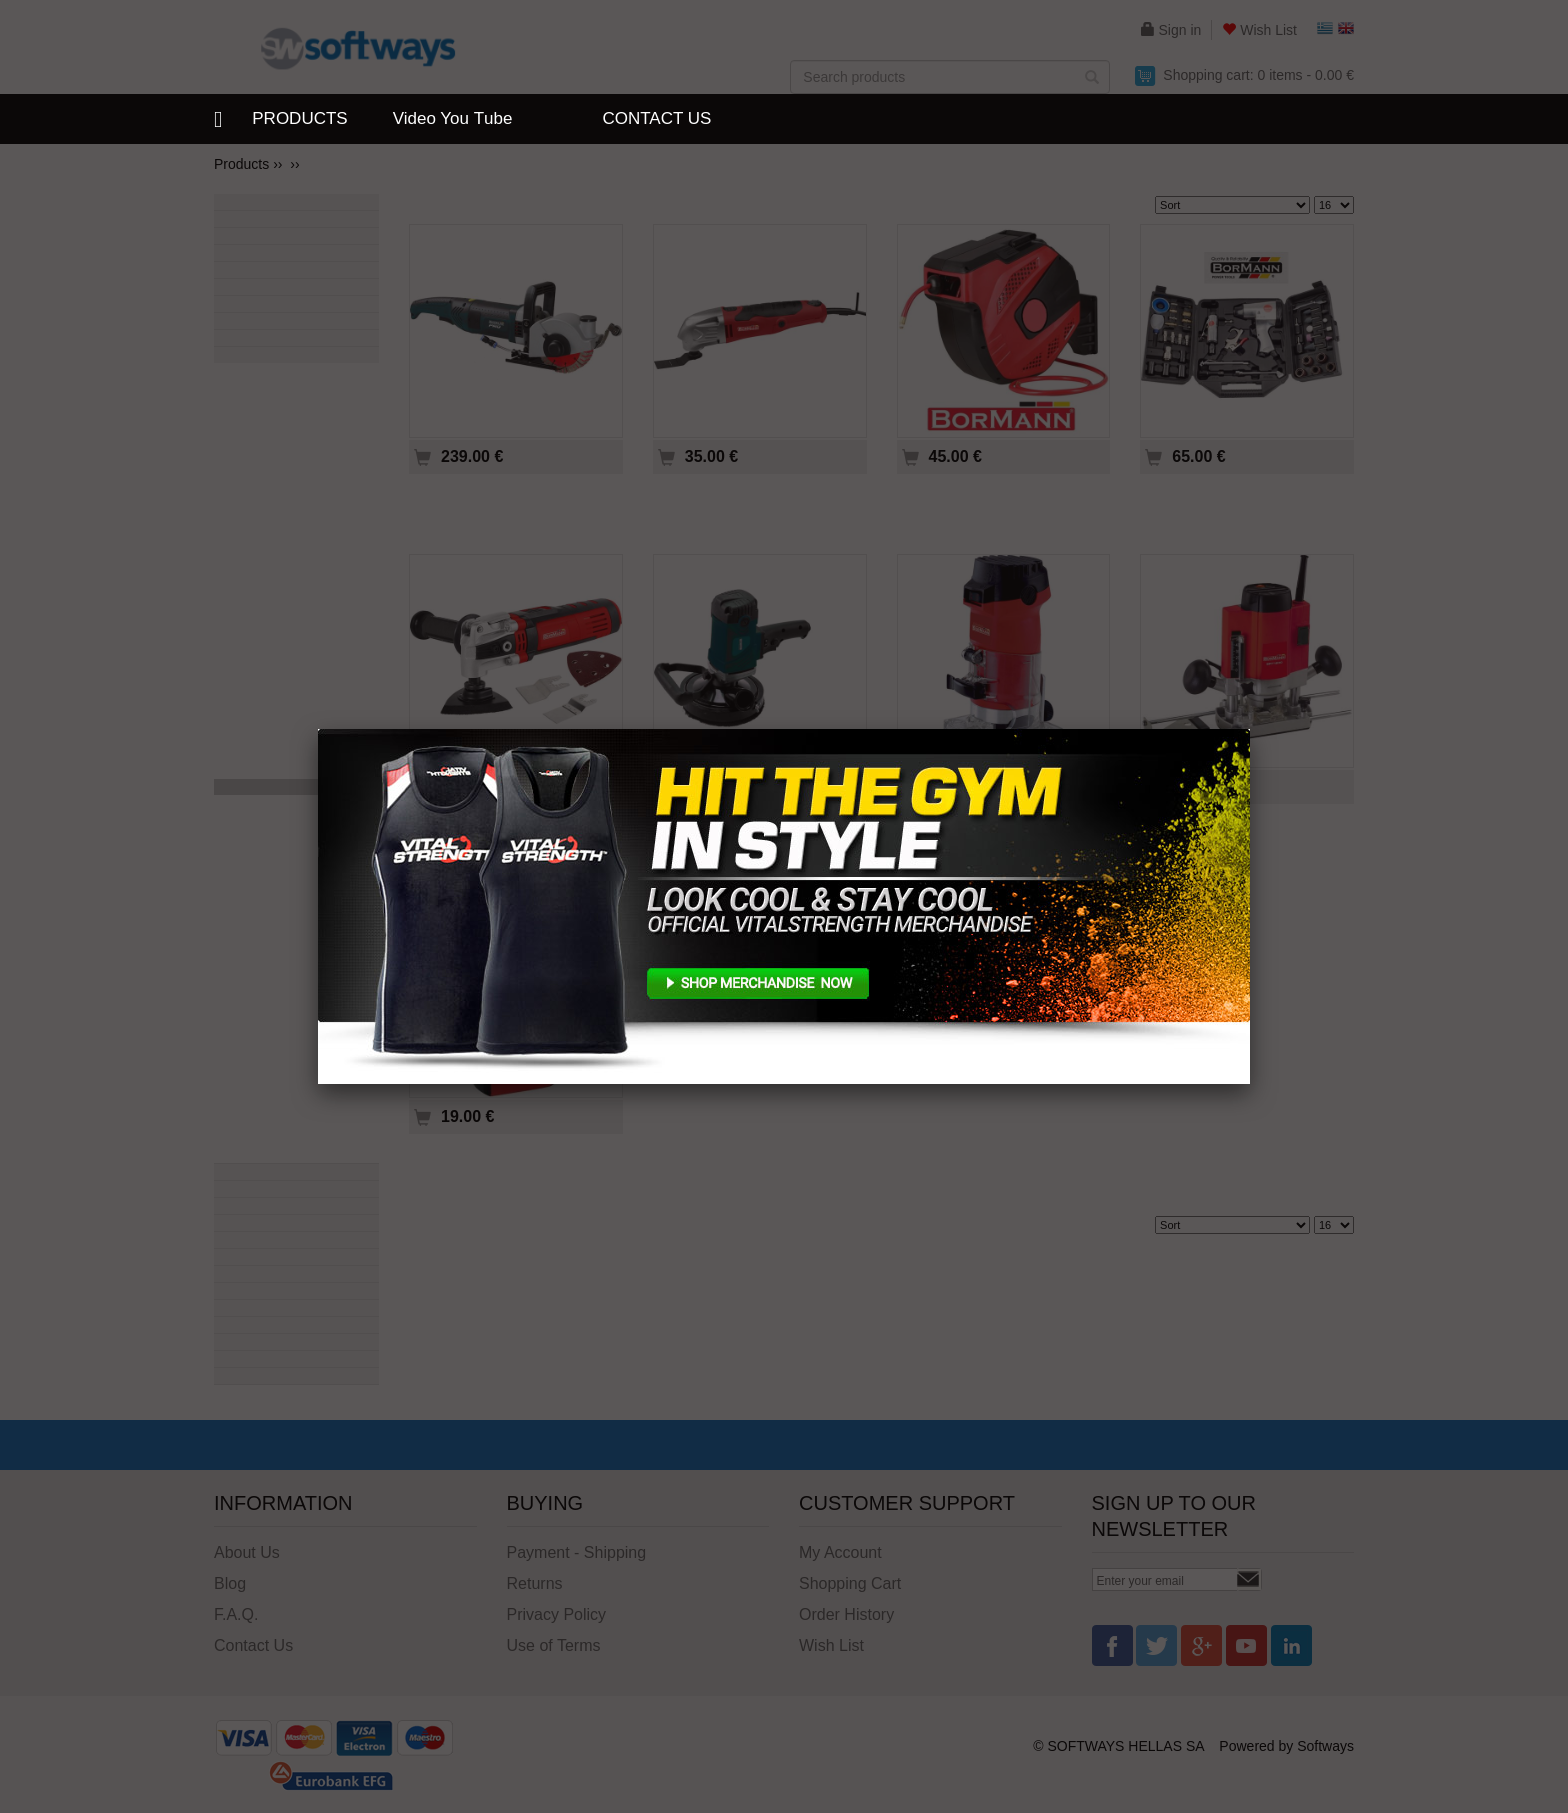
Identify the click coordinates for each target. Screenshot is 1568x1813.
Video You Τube (453, 118)
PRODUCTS (299, 118)
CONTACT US (656, 118)
